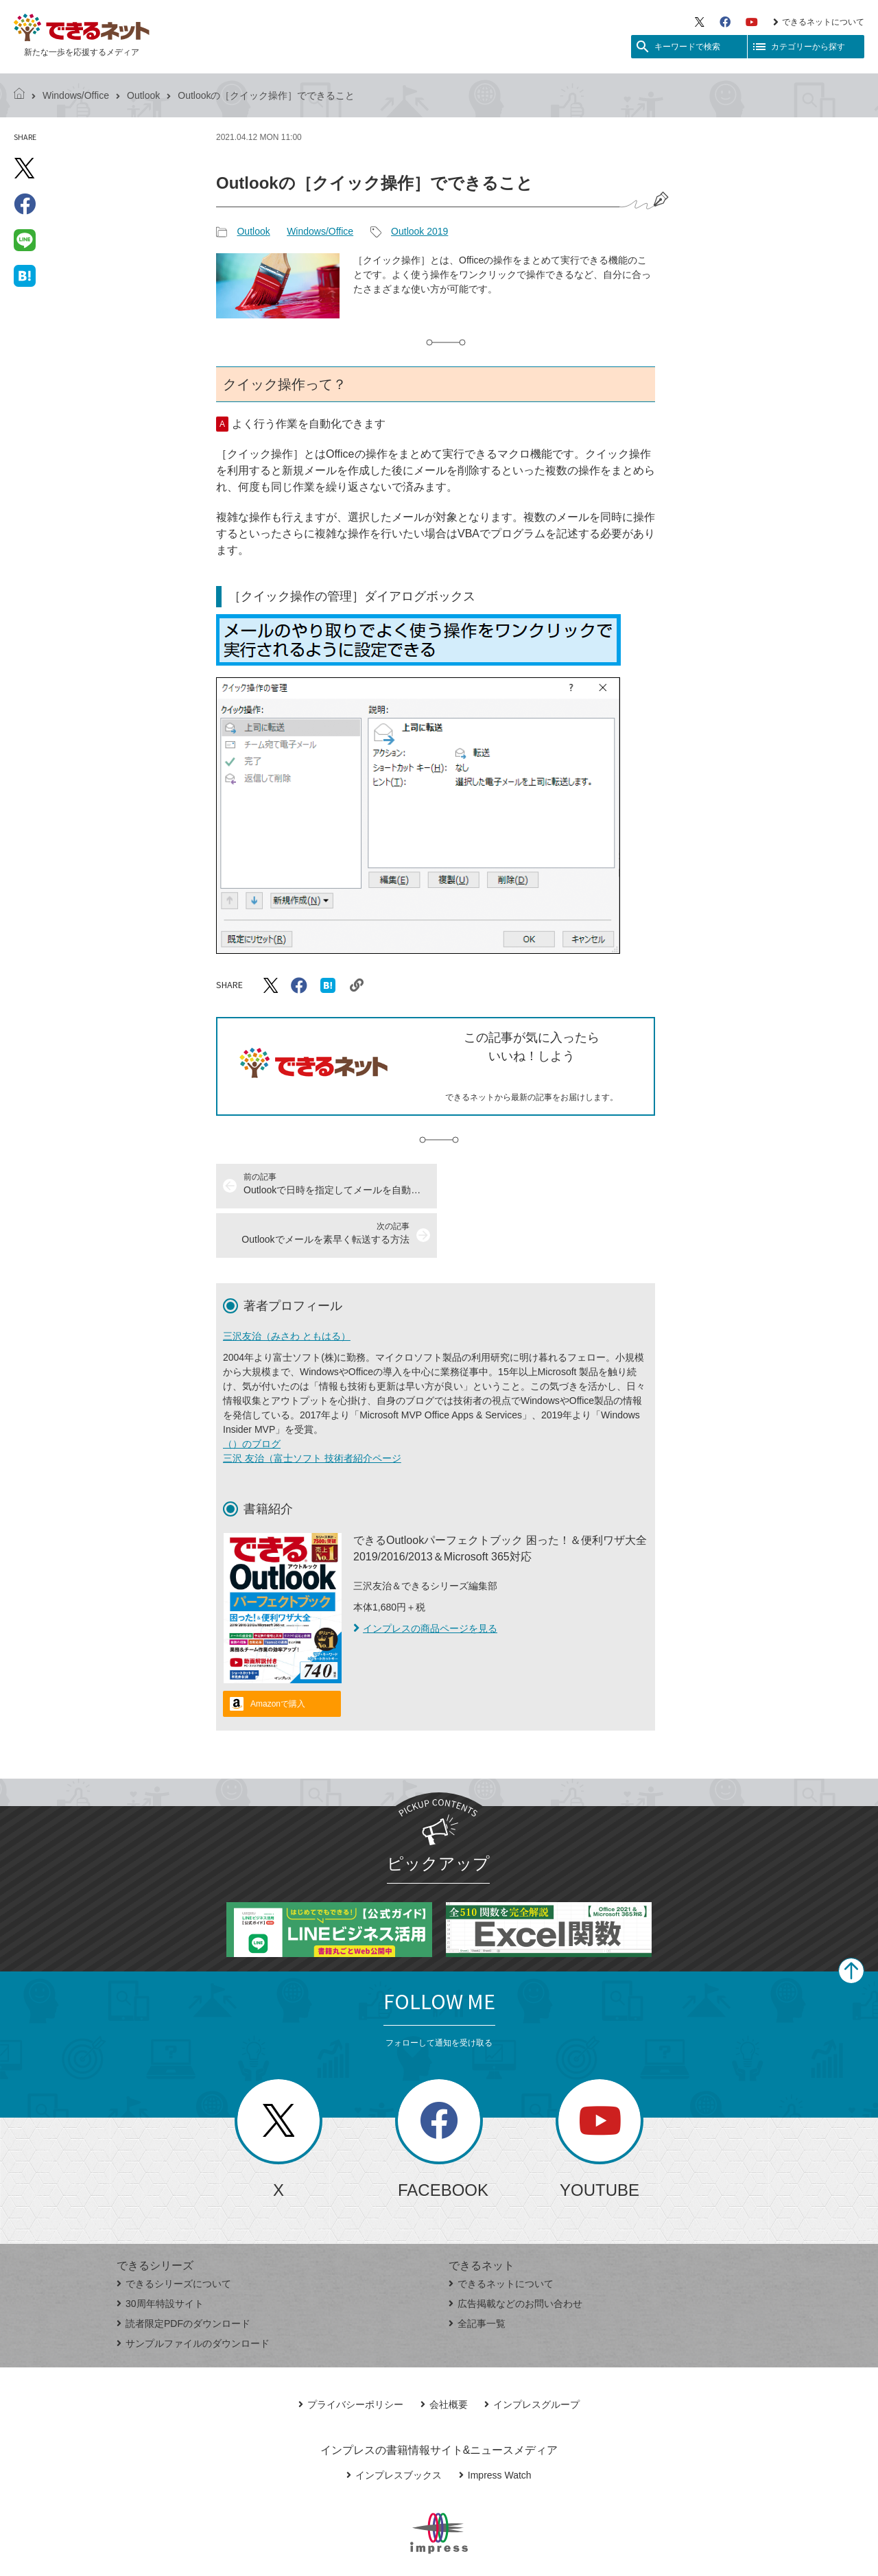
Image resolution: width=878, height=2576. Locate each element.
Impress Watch (495, 2425)
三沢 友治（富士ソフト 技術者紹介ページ (312, 1408)
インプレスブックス (394, 2425)
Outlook (143, 95)
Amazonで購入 (277, 1654)
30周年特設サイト (160, 2254)
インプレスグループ (532, 2355)
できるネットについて (818, 22)
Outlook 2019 (419, 231)
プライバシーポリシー (350, 2355)
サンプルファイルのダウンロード (193, 2293)
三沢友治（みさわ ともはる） (287, 1286)
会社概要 (444, 2355)
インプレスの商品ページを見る (425, 1578)
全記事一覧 (477, 2274)
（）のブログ (252, 1394)
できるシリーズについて (174, 2234)
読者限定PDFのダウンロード (183, 2274)
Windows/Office (76, 95)
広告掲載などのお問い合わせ (515, 2254)
